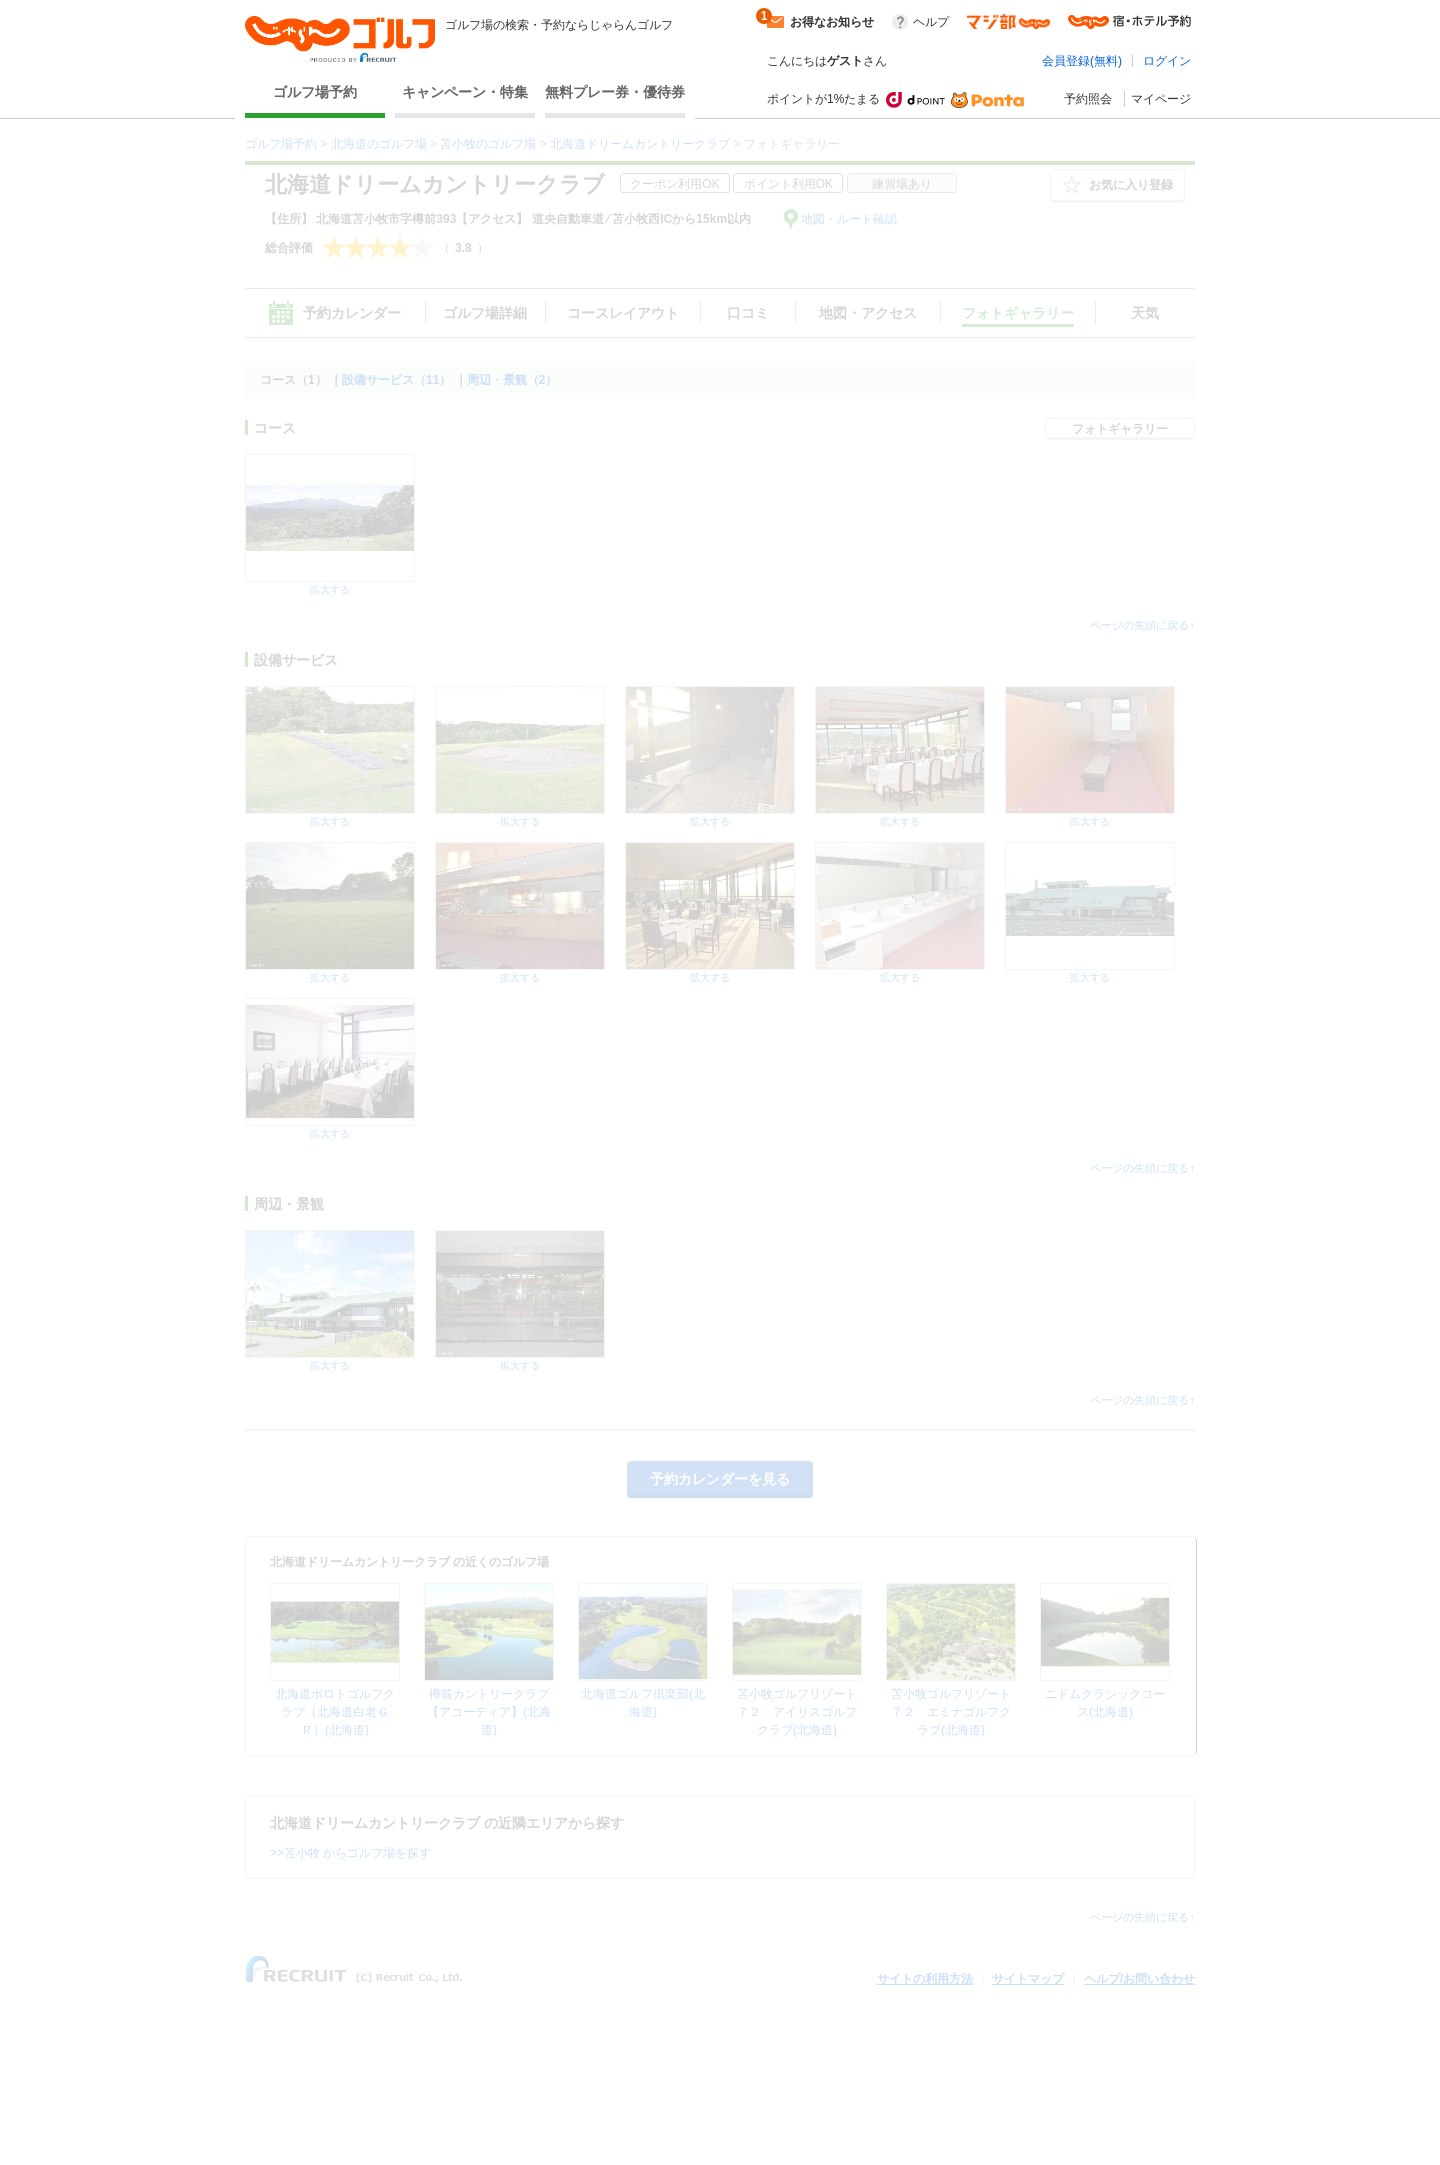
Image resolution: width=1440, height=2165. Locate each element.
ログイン (1167, 61)
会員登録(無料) (1082, 61)
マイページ (1161, 99)
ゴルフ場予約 (315, 92)
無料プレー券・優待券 (615, 92)
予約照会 (1088, 99)
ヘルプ (931, 22)
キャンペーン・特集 (465, 92)
